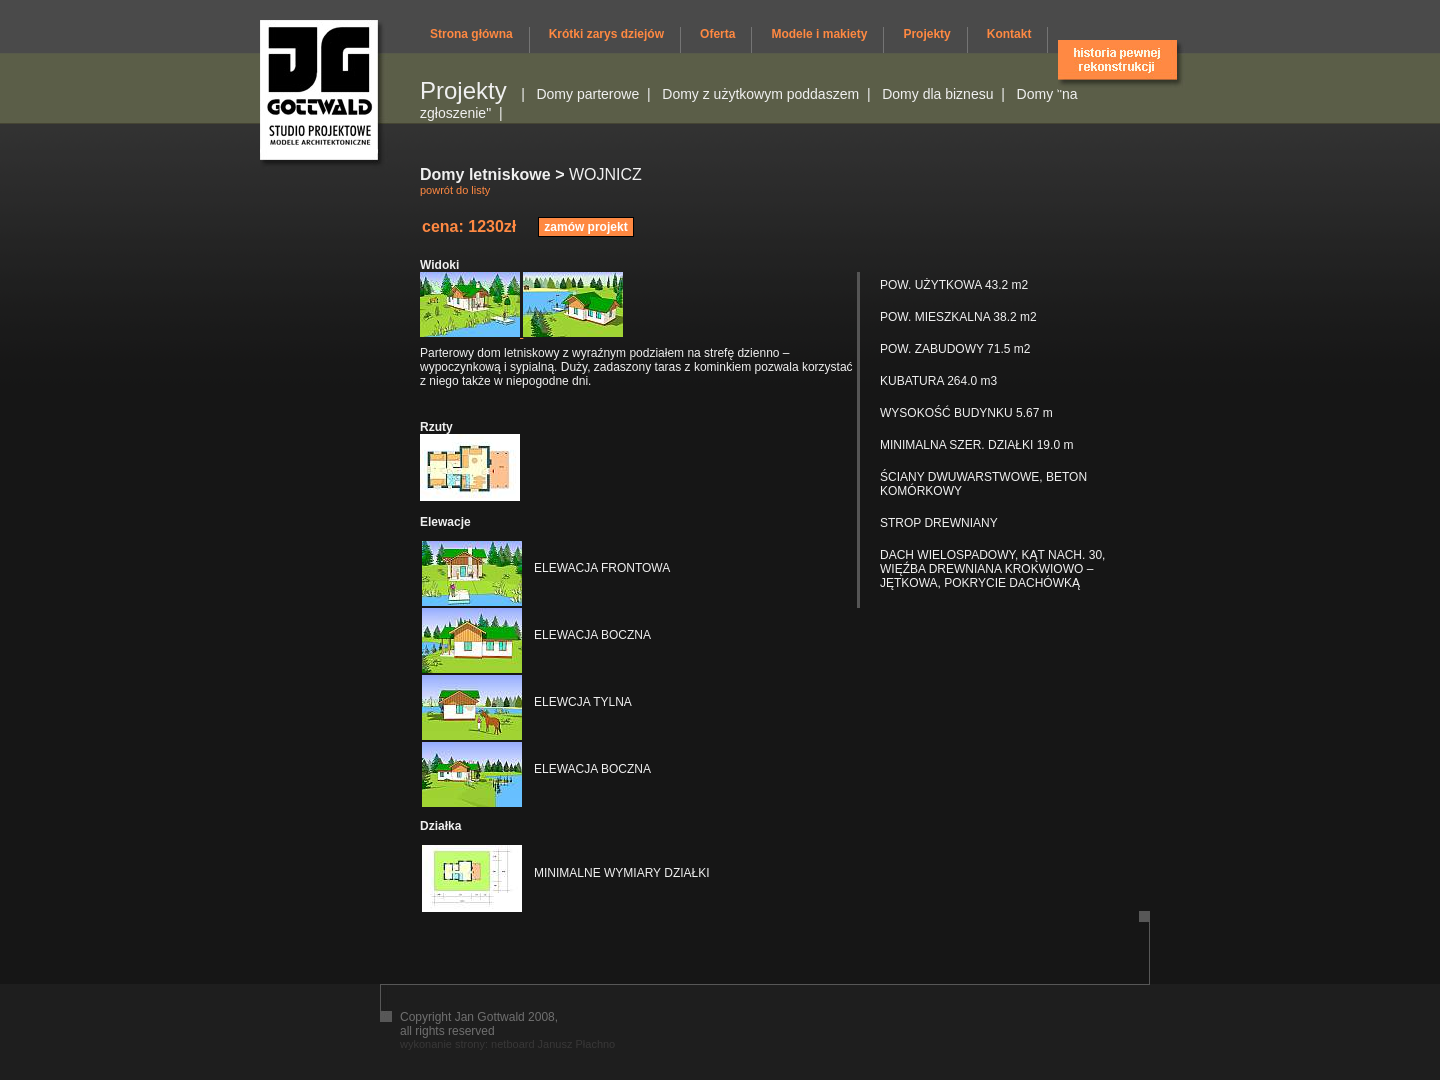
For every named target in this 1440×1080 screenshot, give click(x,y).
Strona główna (471, 34)
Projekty (926, 34)
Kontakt (1009, 34)
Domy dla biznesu (937, 94)
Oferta (717, 34)
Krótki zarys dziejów (606, 34)
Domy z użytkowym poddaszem (760, 94)
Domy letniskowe (485, 174)
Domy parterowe (587, 94)
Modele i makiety (819, 34)
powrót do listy (455, 190)
